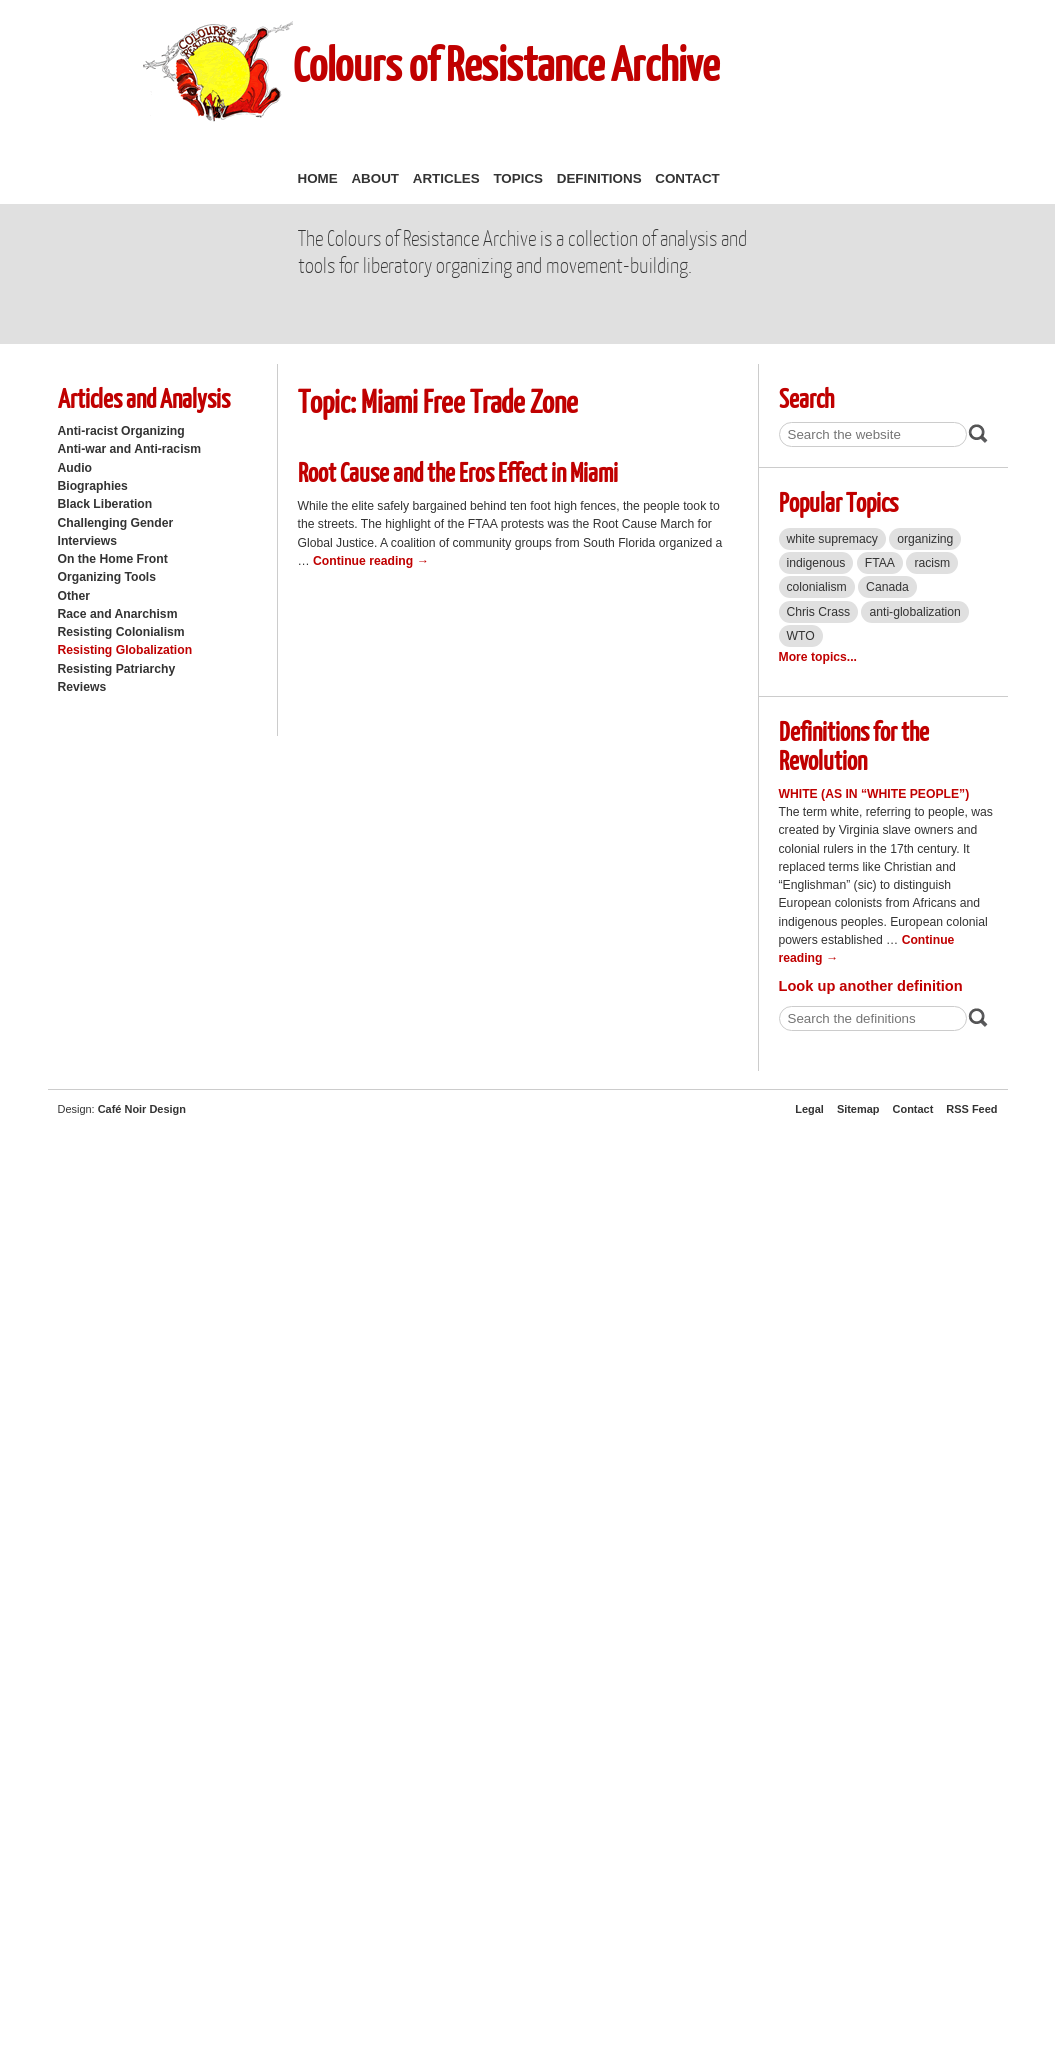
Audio (75, 468)
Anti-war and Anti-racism (130, 449)
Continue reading (371, 561)
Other (74, 596)
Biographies (93, 486)
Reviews (82, 687)
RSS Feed (971, 1109)
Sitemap (858, 1109)
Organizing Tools (107, 577)
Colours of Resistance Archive (506, 63)
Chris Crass (819, 612)
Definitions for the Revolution (854, 745)
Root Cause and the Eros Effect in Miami (458, 471)
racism (932, 563)
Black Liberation (105, 504)
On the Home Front (113, 559)
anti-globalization (914, 612)
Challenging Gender (116, 523)
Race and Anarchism (118, 614)
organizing (925, 539)
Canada (887, 587)
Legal (809, 1109)
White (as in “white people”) (874, 794)
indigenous (816, 563)
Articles (446, 178)
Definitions (599, 178)
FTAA (880, 563)
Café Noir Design (142, 1109)
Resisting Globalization (125, 650)
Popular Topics (838, 501)
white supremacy (832, 539)
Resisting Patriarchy (117, 669)
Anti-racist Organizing (121, 431)
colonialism (817, 587)
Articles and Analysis (144, 397)
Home (318, 178)
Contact (687, 178)
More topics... (818, 657)
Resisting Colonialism (121, 632)
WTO (801, 636)
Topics (518, 178)
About (375, 178)
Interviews (88, 541)
